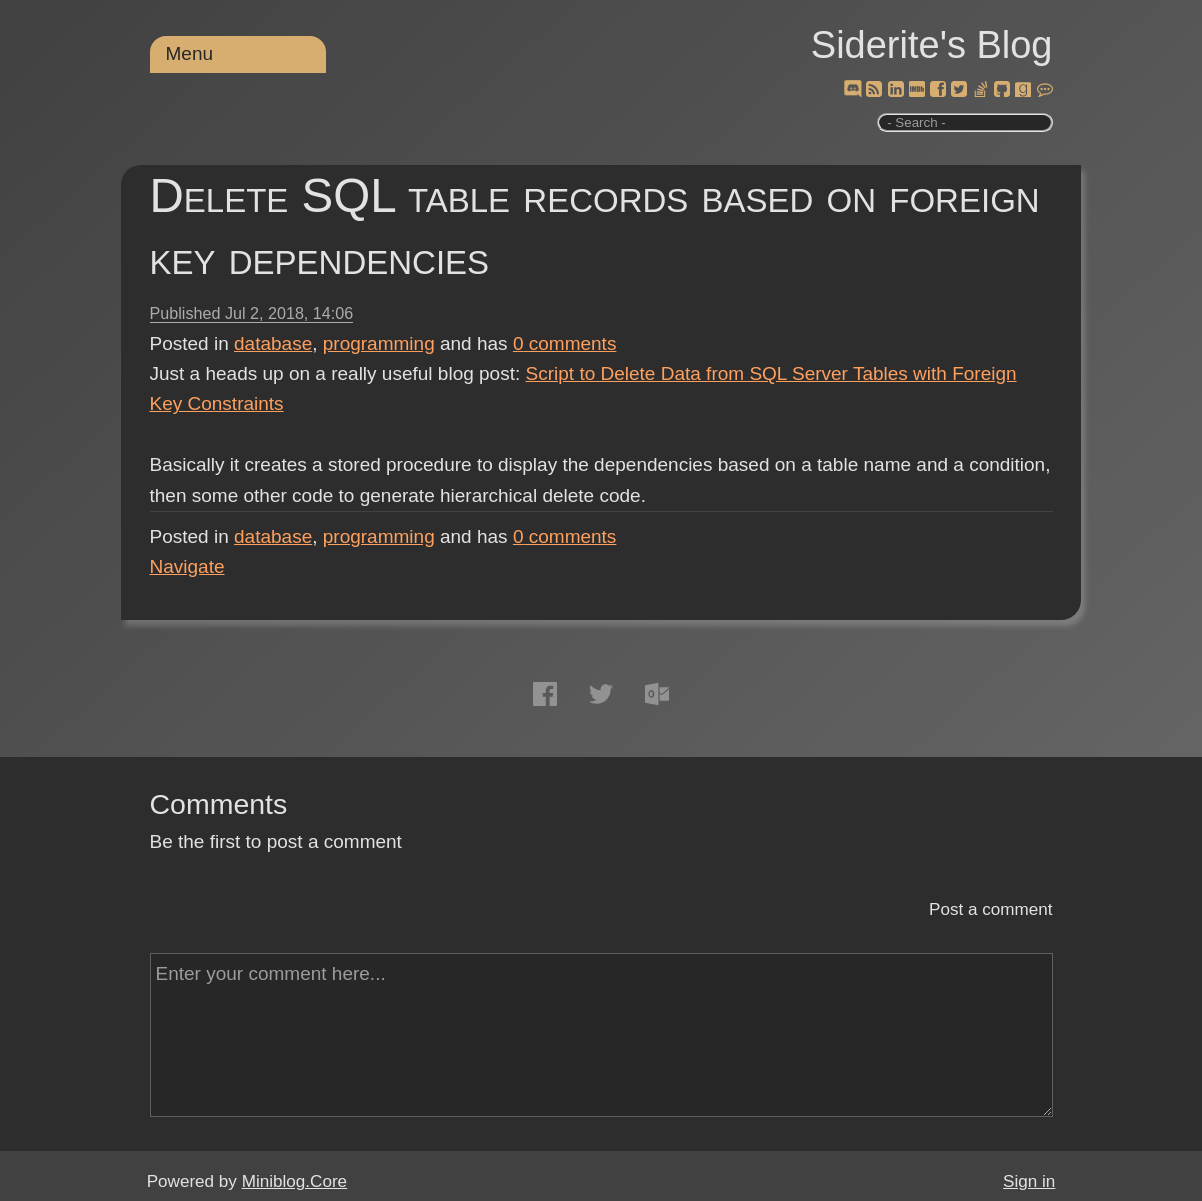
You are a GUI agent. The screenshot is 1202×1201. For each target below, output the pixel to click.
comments (565, 343)
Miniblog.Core (294, 1181)
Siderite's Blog (932, 45)
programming (379, 343)
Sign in (1029, 1181)
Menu (190, 53)
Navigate (187, 566)
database (273, 343)
